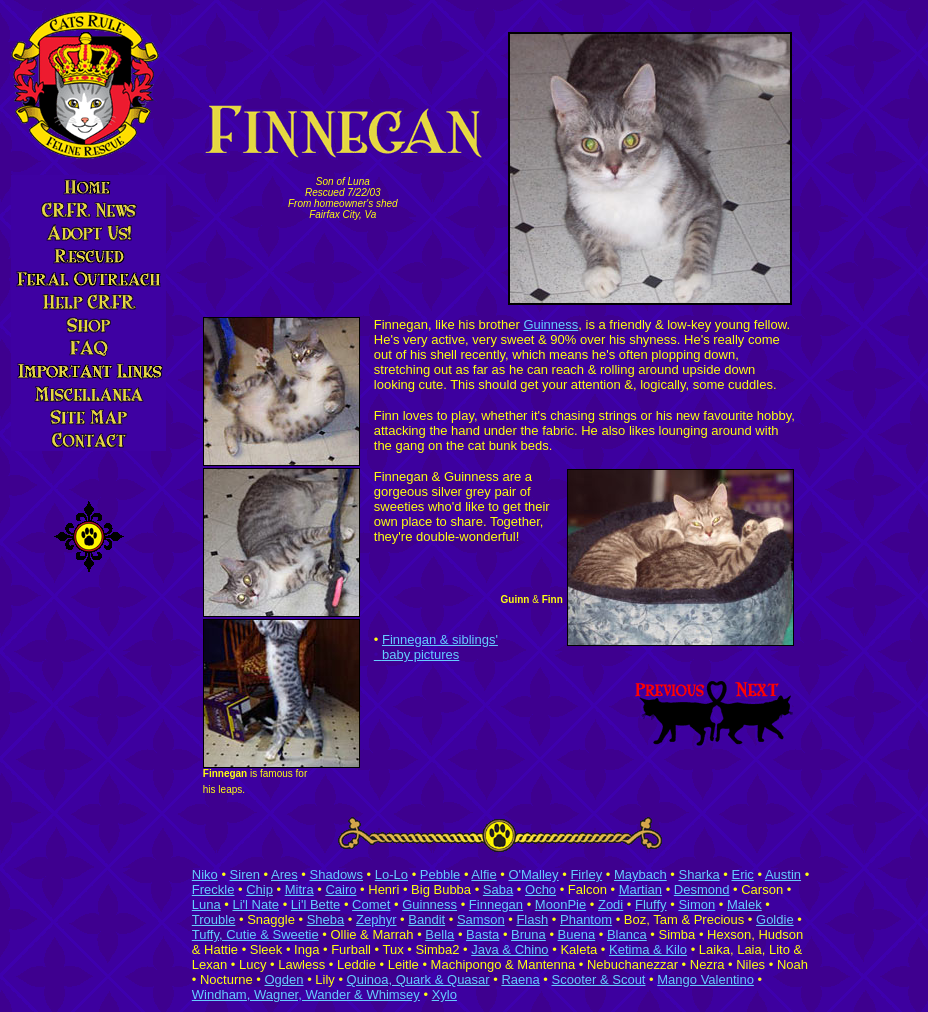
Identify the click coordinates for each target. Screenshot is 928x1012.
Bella (439, 934)
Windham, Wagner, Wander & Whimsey (306, 994)
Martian (640, 889)
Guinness (550, 324)
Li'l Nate (255, 904)
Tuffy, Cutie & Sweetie (255, 934)
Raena (520, 979)
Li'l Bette (315, 904)
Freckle (213, 889)
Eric (742, 874)
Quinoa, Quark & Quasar (418, 979)
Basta (482, 934)
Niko (205, 874)
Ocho (540, 889)
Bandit (426, 919)
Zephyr (376, 919)
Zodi (610, 904)
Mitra (299, 889)
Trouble (214, 919)
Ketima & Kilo (648, 949)
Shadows (336, 874)
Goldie (775, 919)
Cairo (340, 889)
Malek (744, 904)
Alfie (483, 874)
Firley (586, 874)
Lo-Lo (391, 874)
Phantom (586, 919)
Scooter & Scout (599, 979)
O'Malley (533, 874)
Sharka (698, 874)
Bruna (528, 934)
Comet (371, 904)
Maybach (640, 874)
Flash (532, 919)
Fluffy (651, 904)
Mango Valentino (705, 979)
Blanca (627, 934)
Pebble (440, 874)
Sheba (326, 919)
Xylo (444, 994)
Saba (498, 889)
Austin (783, 874)
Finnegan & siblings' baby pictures (436, 647)
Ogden (283, 979)
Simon (696, 904)
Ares (284, 874)
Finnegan (496, 904)
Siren (245, 874)
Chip (259, 889)
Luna (206, 904)
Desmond (702, 889)
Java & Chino (509, 949)
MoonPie (560, 904)
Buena (577, 934)
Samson (481, 919)
